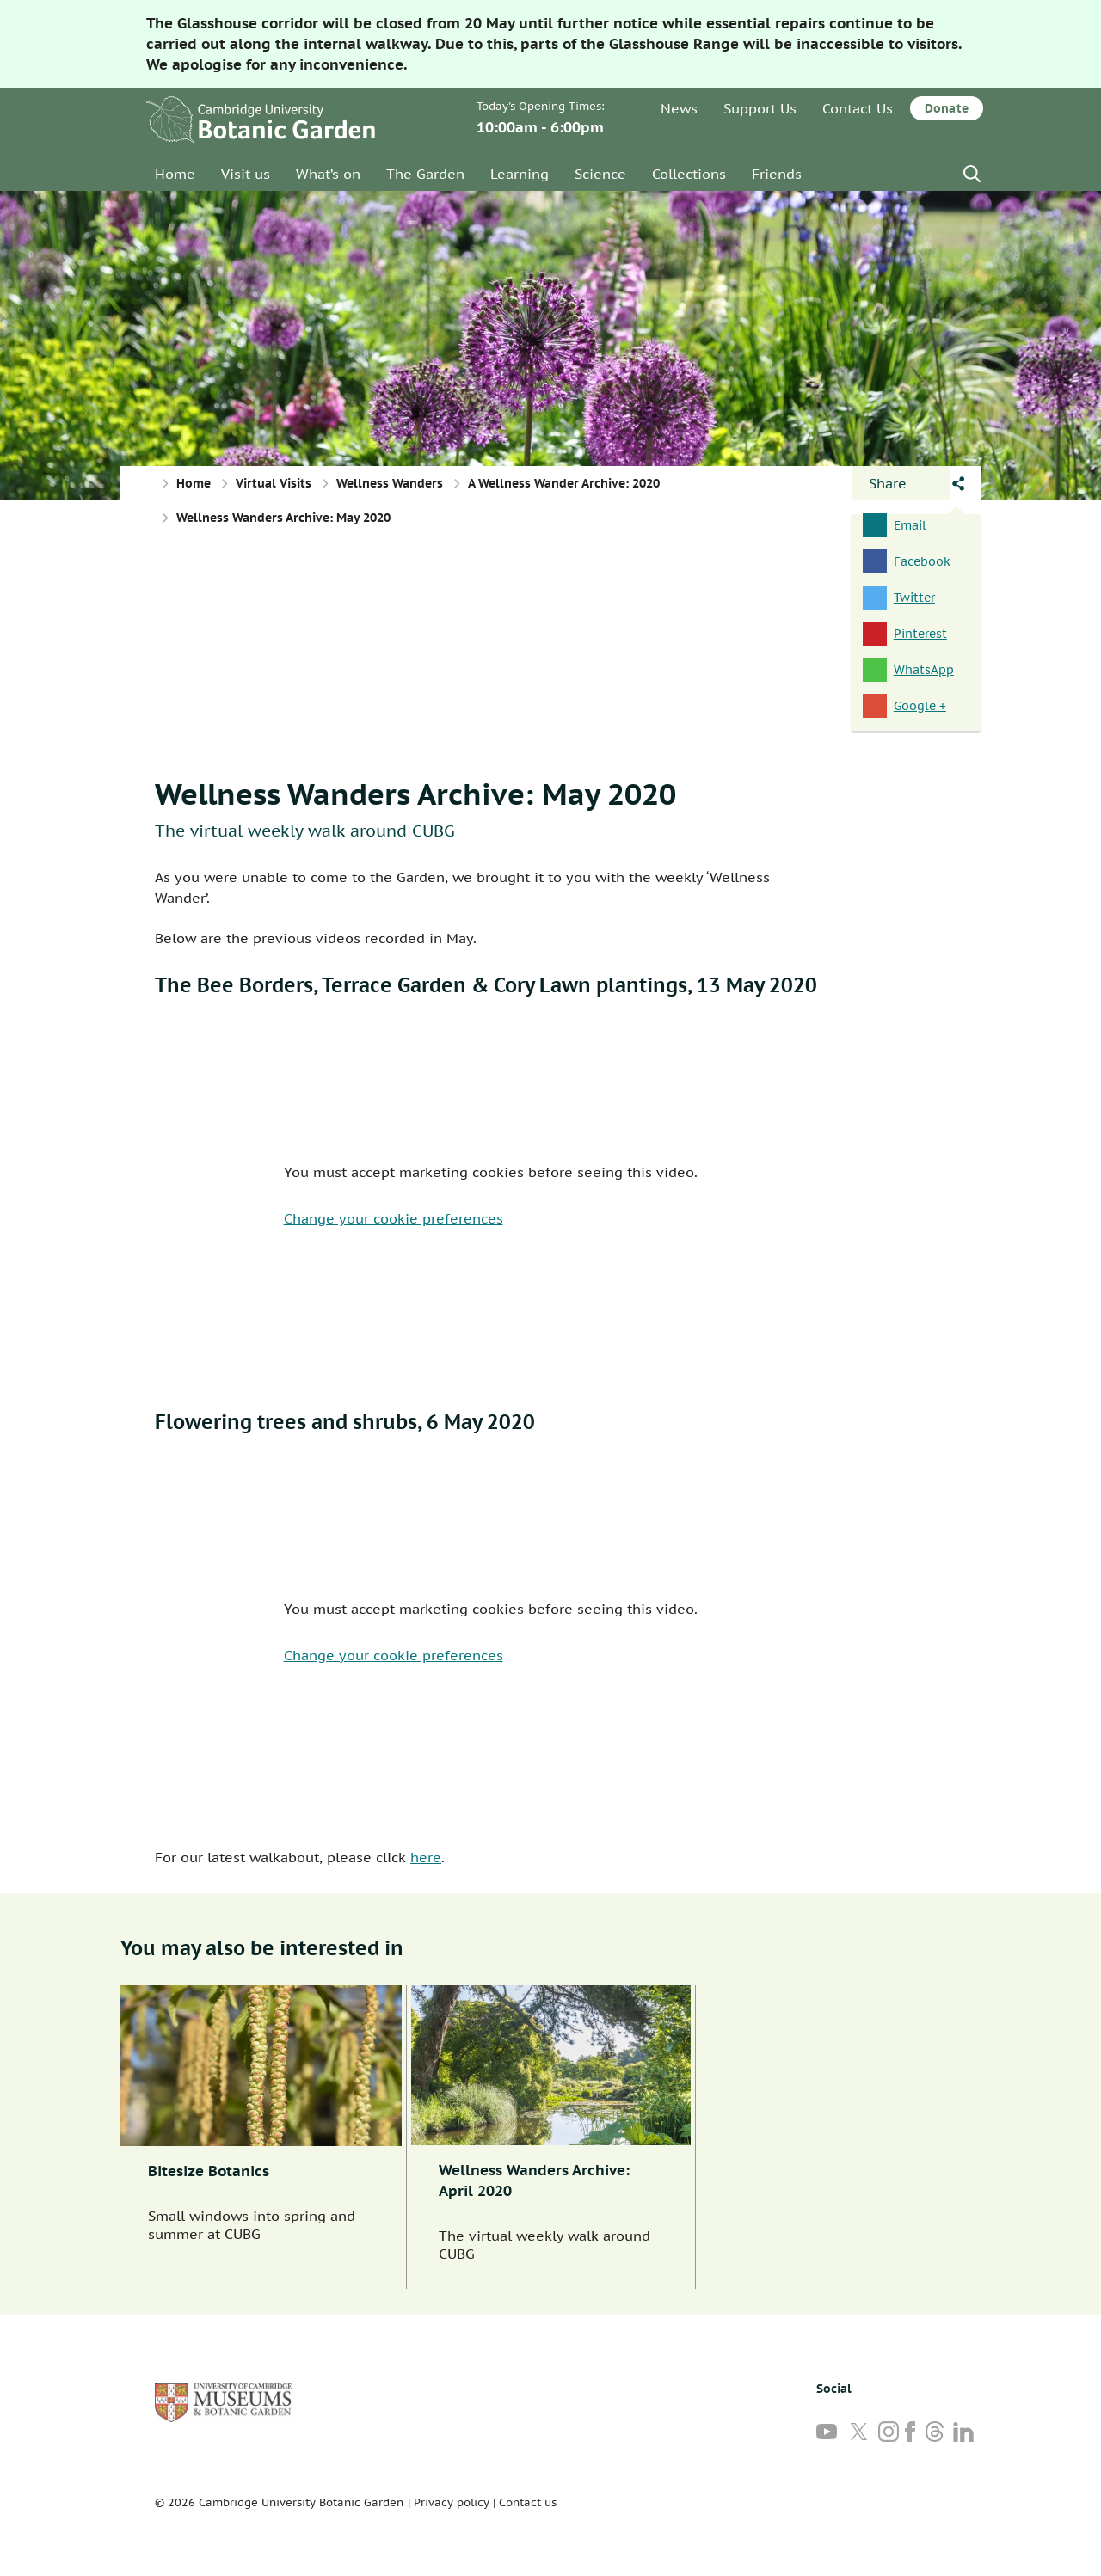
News (679, 108)
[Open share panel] (901, 483)
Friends (777, 173)
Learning (519, 173)
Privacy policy (451, 2502)
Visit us (245, 173)
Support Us (760, 108)
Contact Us (857, 108)
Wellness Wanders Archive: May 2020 (415, 794)
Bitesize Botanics (208, 2171)
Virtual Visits (273, 483)
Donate (947, 108)
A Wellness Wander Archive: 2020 (564, 483)
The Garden (425, 173)
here (425, 1857)
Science (600, 173)
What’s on (328, 173)
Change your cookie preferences (393, 1218)
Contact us (528, 2502)
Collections (689, 173)
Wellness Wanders (389, 483)
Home (175, 173)
